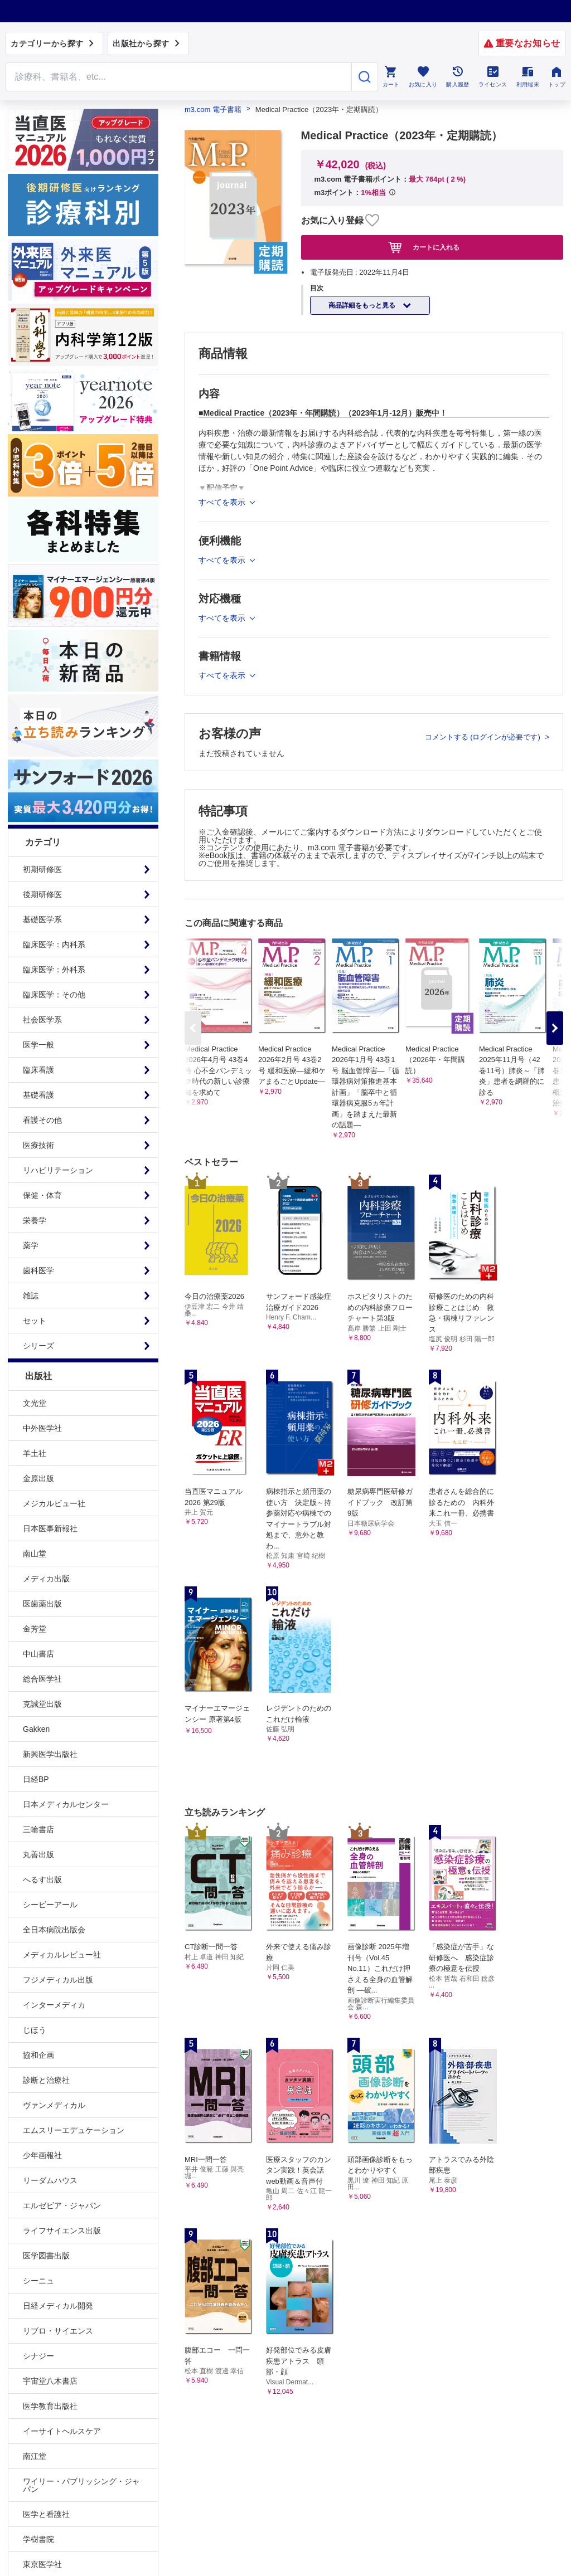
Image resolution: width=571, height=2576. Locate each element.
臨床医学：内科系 (54, 944)
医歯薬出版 (42, 1603)
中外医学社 (42, 1428)
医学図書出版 (46, 2255)
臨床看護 (38, 1069)
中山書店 (38, 1653)
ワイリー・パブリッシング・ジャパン (81, 2485)
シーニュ (38, 2280)
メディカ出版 (46, 1578)
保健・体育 (42, 1195)
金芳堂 (34, 1628)
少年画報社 (42, 2155)
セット (34, 1320)
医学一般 (38, 1044)
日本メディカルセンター (66, 1804)
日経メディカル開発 (58, 2305)
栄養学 (34, 1220)
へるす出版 (42, 1879)
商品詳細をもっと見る (362, 305)
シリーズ (38, 1345)
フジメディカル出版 (58, 1979)
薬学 (30, 1245)
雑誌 (30, 1295)
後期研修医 (42, 894)
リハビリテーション (58, 1170)
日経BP (36, 1779)
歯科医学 (38, 1270)
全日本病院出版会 (54, 1929)
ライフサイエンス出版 (62, 2230)
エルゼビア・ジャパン (62, 2205)
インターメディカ (54, 2004)
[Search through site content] (178, 76)
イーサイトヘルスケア (62, 2431)
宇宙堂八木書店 (50, 2381)
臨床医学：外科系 (54, 969)
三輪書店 (38, 1829)
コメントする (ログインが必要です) (484, 737)
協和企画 (38, 2055)
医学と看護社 (46, 2514)
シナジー (38, 2355)
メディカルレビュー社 (62, 1954)
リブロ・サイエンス (58, 2330)
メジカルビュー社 (54, 1503)
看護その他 (42, 1120)
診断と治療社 (46, 2080)
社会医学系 (42, 1019)
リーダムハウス (50, 2180)
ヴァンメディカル (54, 2105)
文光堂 (34, 1403)
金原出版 (38, 1478)
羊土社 (34, 1453)
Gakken (36, 1729)
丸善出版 (38, 1854)
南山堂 (34, 1553)
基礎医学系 (42, 919)
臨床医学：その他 (54, 994)
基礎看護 (38, 1094)
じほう (34, 2029)
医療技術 (38, 1145)
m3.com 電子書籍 (213, 109)
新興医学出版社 (50, 1754)
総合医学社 (42, 1678)
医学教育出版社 (50, 2406)
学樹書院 (38, 2539)
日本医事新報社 (50, 1528)
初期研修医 (42, 869)
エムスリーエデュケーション (73, 2130)
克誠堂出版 (42, 1704)
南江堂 (34, 2456)
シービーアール (50, 1904)
